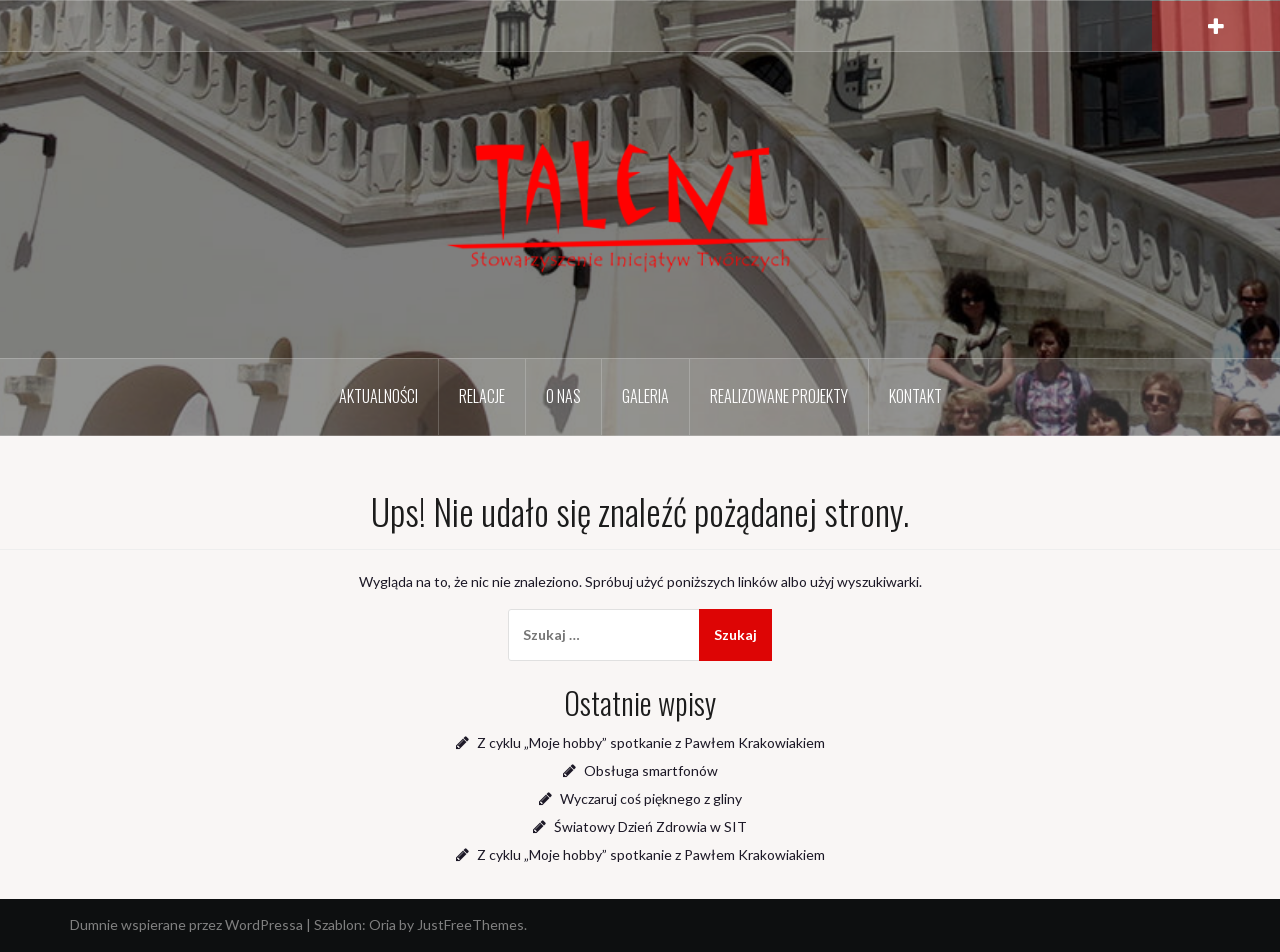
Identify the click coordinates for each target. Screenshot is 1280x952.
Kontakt (915, 396)
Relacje (482, 396)
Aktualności (378, 396)
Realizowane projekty (779, 396)
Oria (382, 924)
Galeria (645, 396)
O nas (563, 396)
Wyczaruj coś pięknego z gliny (651, 798)
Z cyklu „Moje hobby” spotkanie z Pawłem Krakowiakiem (651, 742)
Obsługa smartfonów (651, 770)
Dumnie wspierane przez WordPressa (186, 924)
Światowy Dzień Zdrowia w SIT (650, 826)
